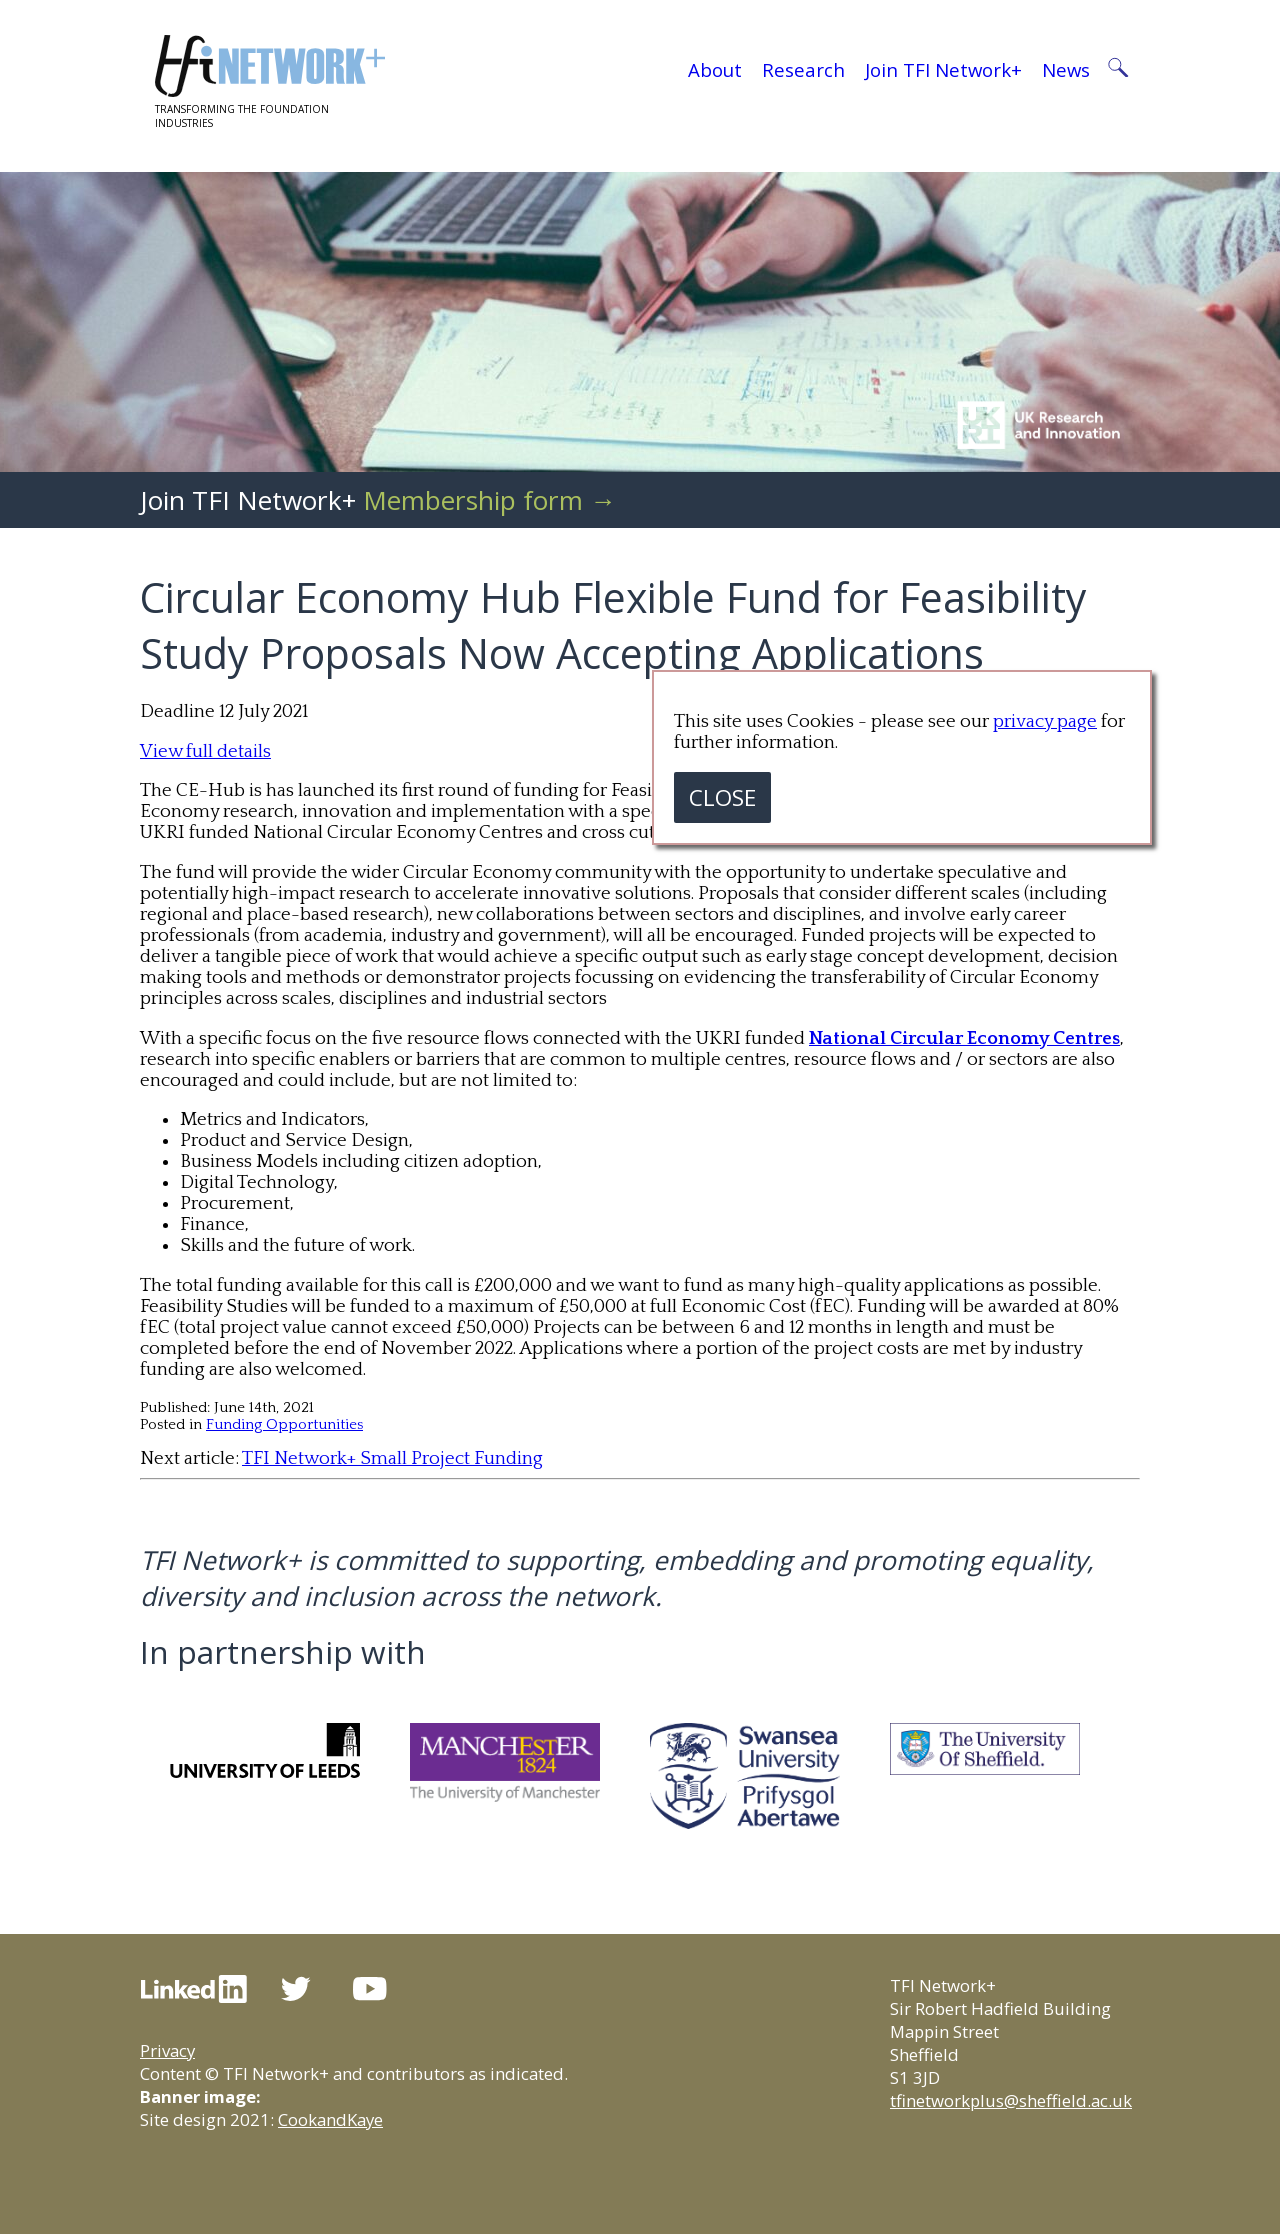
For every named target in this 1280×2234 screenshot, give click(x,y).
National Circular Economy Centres (964, 1038)
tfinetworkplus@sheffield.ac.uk (1011, 2100)
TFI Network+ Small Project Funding (392, 1458)
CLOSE (722, 797)
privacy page (1045, 721)
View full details (205, 751)
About (715, 69)
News (1066, 69)
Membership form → (489, 500)
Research (803, 69)
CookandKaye (330, 2119)
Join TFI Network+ (943, 69)
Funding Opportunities (284, 1424)
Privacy (167, 2050)
